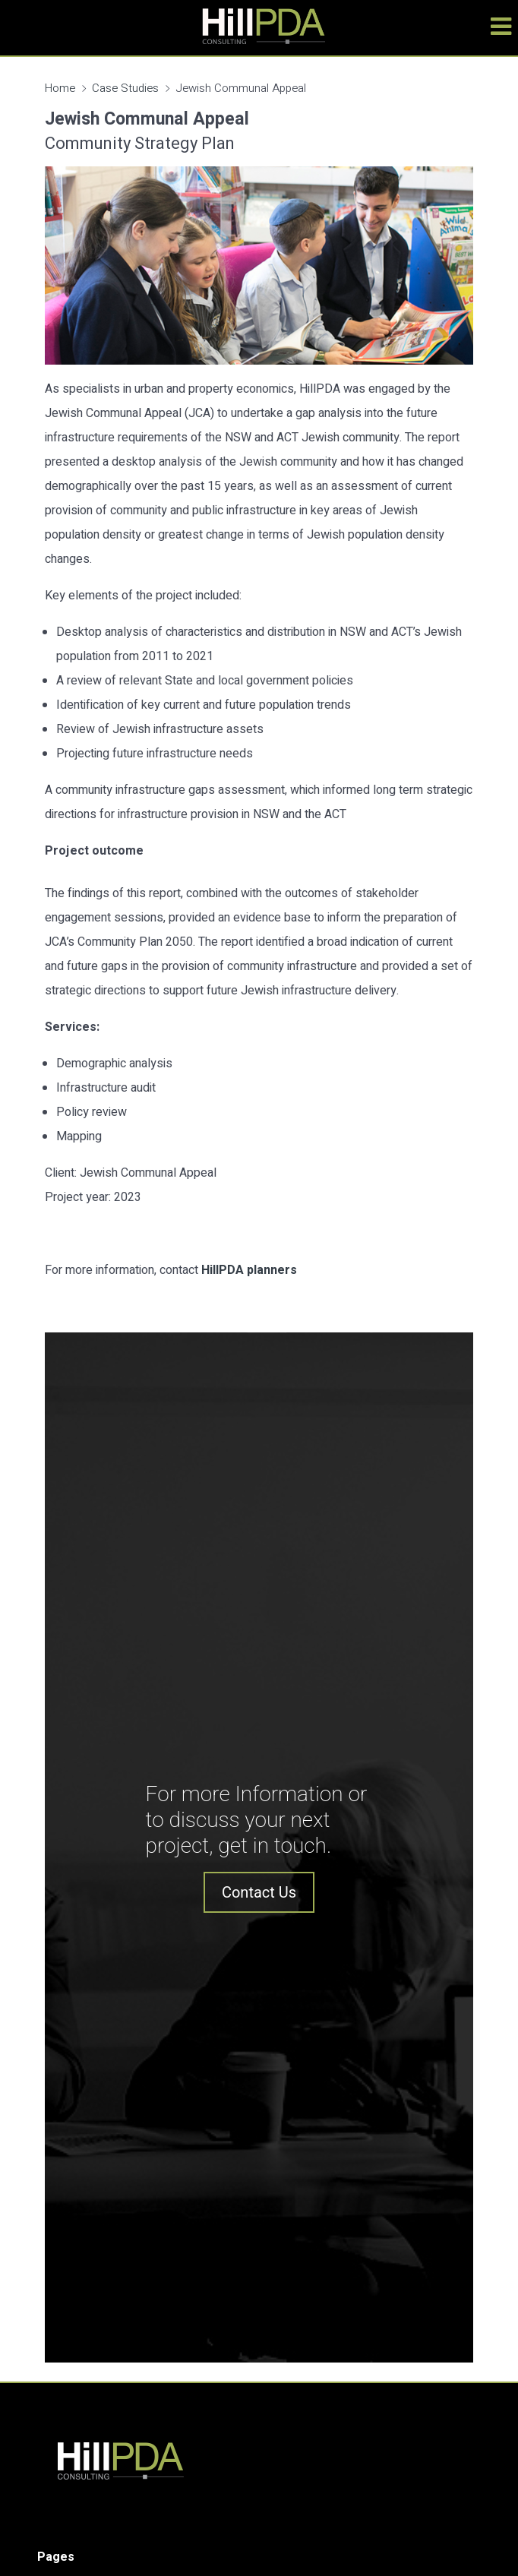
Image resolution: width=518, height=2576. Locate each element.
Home (60, 88)
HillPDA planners (249, 1270)
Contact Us (259, 1892)
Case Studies (125, 88)
